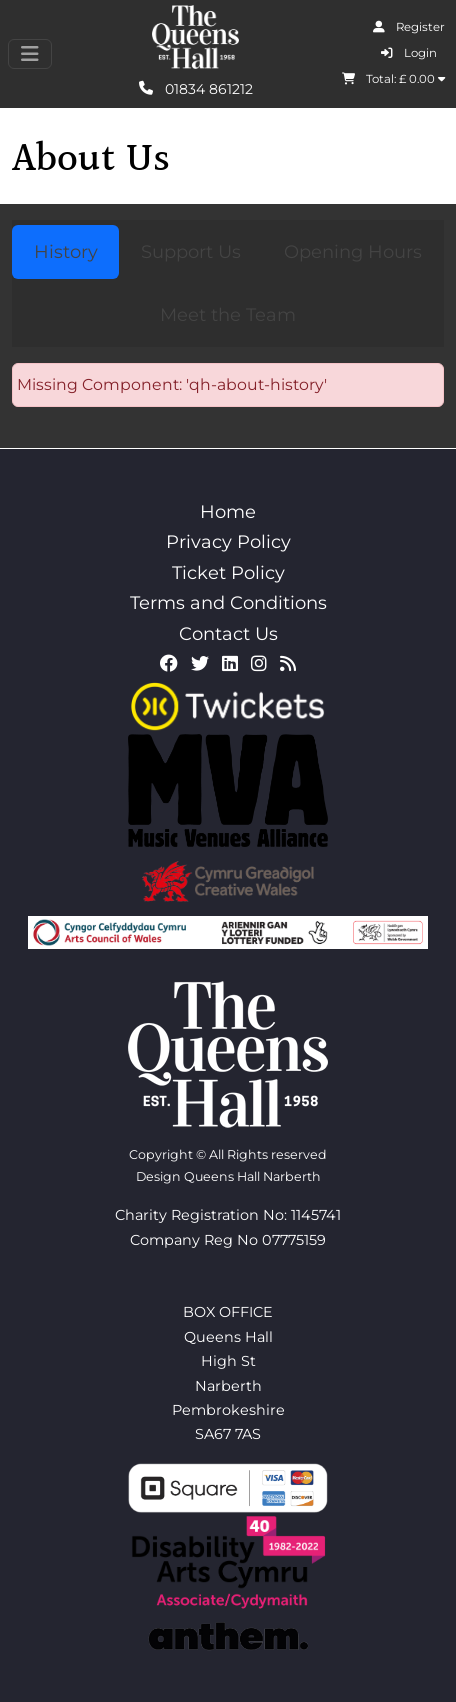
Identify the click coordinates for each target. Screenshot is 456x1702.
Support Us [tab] (191, 252)
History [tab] (66, 252)
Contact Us (228, 634)
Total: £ (393, 79)
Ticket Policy (228, 573)
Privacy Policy (228, 542)
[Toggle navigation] (30, 54)
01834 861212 (196, 88)
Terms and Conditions (228, 603)
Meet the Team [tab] (228, 315)
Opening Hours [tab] (353, 252)
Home (228, 512)
